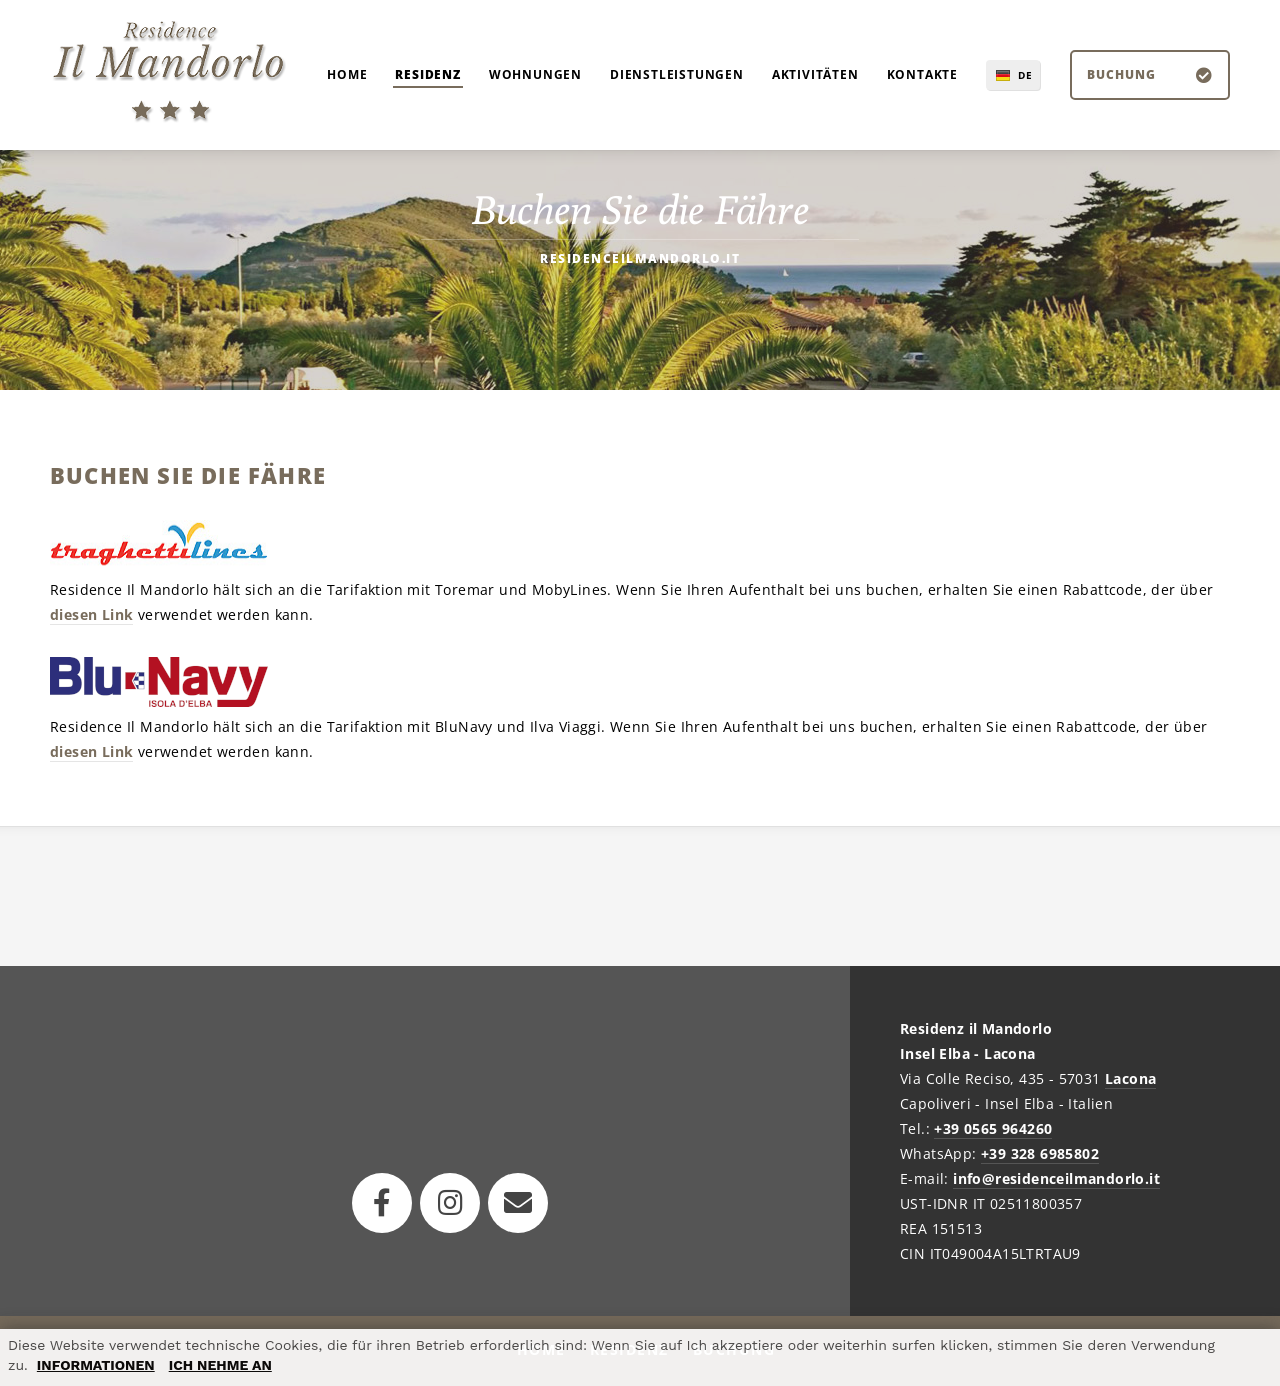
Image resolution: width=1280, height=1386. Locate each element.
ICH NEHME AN (220, 1365)
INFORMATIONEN (96, 1365)
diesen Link (91, 614)
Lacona (1130, 1078)
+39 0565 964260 (993, 1128)
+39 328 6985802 (1040, 1153)
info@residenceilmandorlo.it (1056, 1178)
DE (1025, 75)
